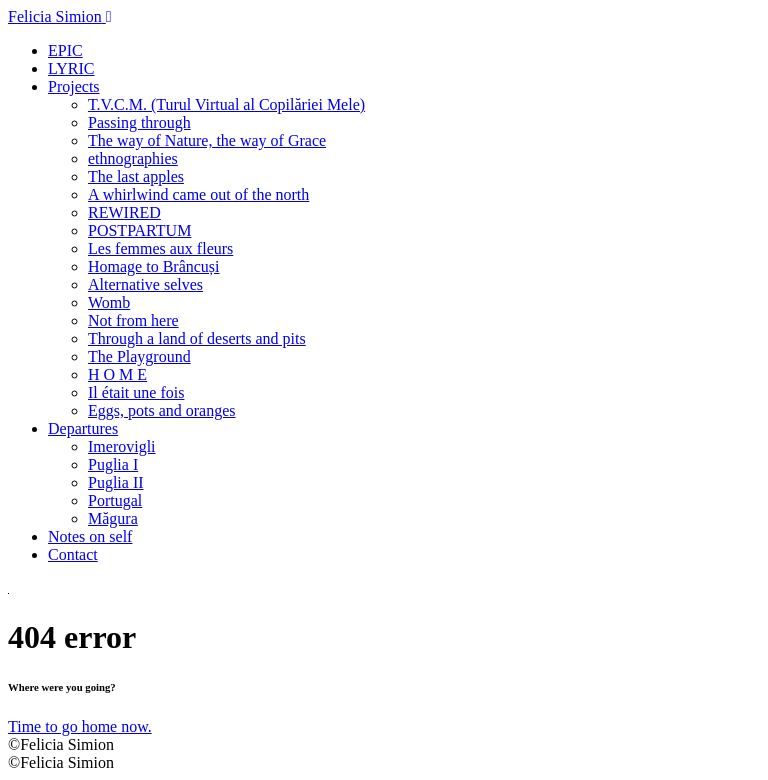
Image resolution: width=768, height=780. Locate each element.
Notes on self (90, 536)
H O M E (117, 374)
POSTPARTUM (139, 230)
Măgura (113, 518)
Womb (109, 302)
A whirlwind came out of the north (198, 194)
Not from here (133, 320)
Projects (74, 86)
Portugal (115, 500)
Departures (83, 428)
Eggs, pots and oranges (162, 410)
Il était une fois (136, 392)
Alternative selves (145, 284)
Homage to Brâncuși (154, 266)
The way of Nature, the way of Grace (207, 140)
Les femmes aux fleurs (160, 248)
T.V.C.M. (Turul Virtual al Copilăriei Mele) (226, 104)
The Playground (139, 356)
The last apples (136, 176)
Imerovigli (122, 446)
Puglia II (116, 482)
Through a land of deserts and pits (197, 338)
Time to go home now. (80, 726)
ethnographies (133, 158)
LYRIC (71, 68)
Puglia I (113, 464)
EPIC (65, 50)
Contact (73, 554)
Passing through (139, 122)
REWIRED (124, 212)
